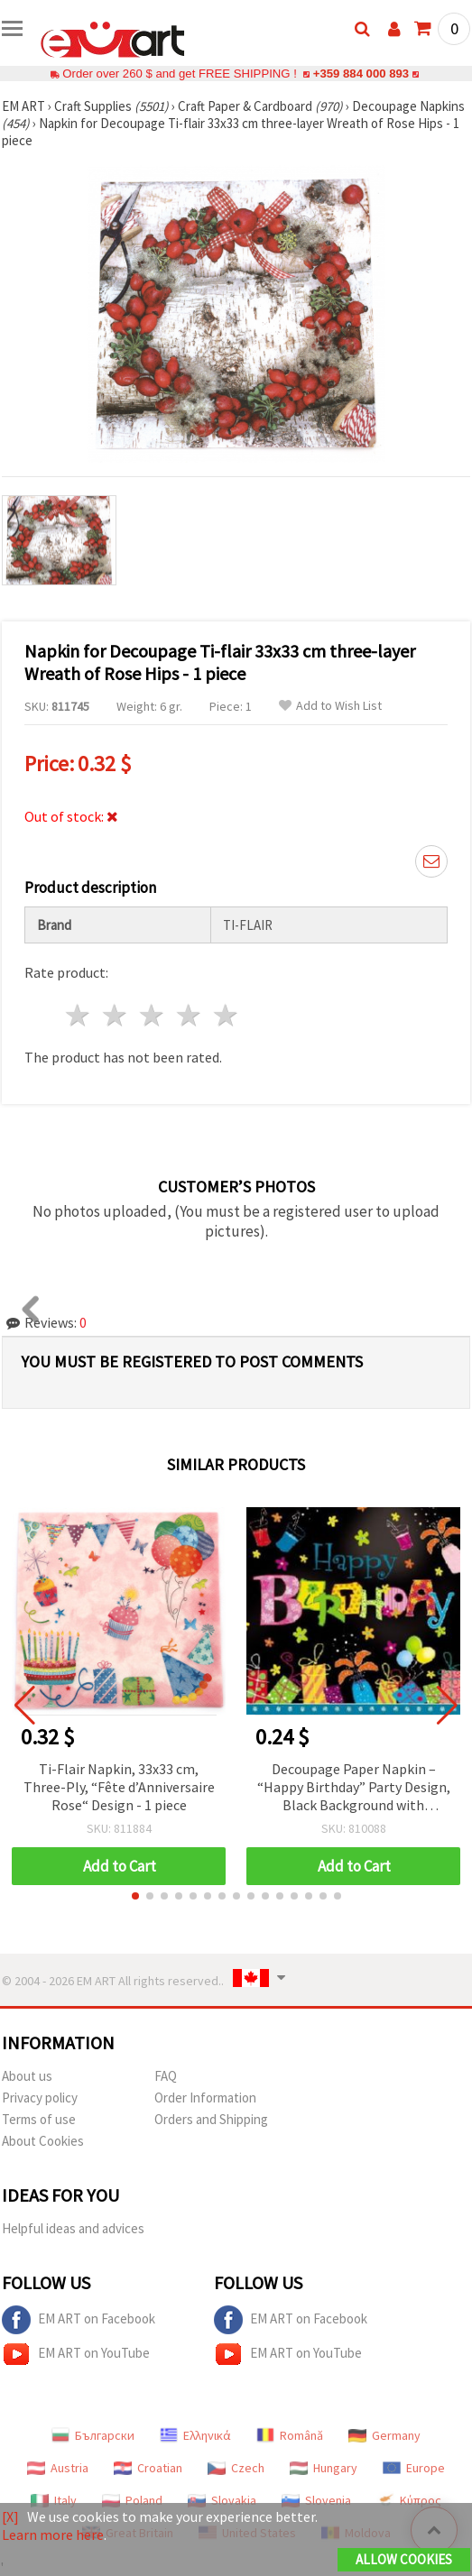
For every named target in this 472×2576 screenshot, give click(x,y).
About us (27, 2075)
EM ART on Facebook (78, 2319)
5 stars (226, 1015)
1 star (78, 1015)
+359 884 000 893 (361, 73)
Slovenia (316, 2500)
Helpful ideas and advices (73, 2228)
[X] (10, 2516)
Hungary (323, 2468)
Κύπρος (408, 2500)
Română (289, 2435)
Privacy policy (40, 2097)
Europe (414, 2468)
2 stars (115, 1015)
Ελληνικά (195, 2435)
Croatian (148, 2468)
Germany (384, 2435)
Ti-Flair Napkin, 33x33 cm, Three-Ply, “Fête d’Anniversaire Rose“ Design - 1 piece (119, 1787)
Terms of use (39, 2119)
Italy (54, 2500)
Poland (132, 2500)
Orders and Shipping (211, 2119)
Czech (236, 2468)
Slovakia (222, 2500)
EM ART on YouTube (76, 2354)
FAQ (165, 2075)
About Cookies (43, 2140)
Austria (57, 2468)
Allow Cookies (404, 2559)
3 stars (152, 1015)
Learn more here (53, 2534)
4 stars (189, 1015)
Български (92, 2435)
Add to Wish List (330, 706)
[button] (135, 1896)
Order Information (205, 2097)
